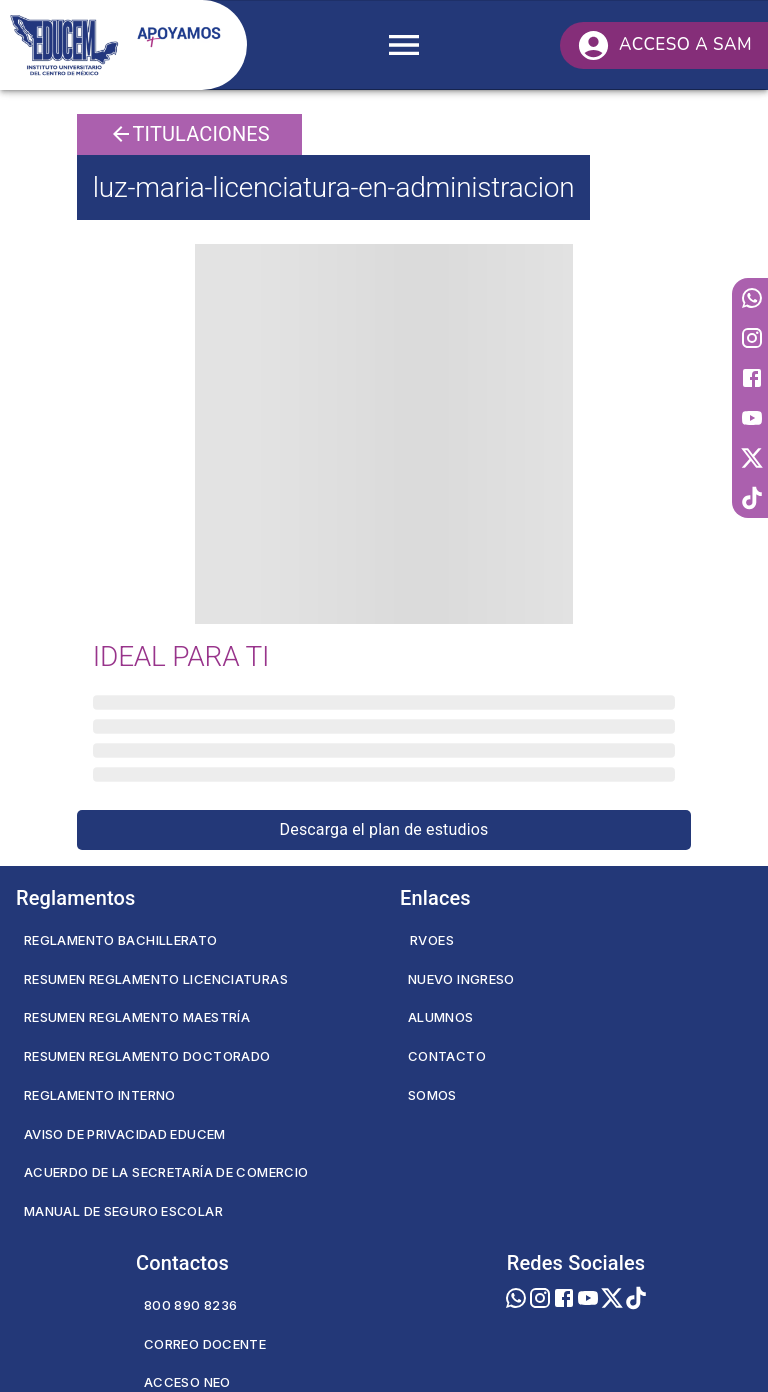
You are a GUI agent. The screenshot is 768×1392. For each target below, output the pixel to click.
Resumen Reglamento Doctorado (147, 1056)
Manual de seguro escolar (123, 1211)
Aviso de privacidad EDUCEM (125, 1134)
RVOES (432, 940)
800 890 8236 (190, 1305)
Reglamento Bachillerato (121, 940)
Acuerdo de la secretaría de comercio (166, 1172)
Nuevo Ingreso (461, 979)
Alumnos (441, 1017)
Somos (432, 1095)
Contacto (447, 1056)
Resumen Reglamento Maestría (137, 1017)
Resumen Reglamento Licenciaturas (156, 979)
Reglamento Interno (100, 1095)
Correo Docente (205, 1344)
